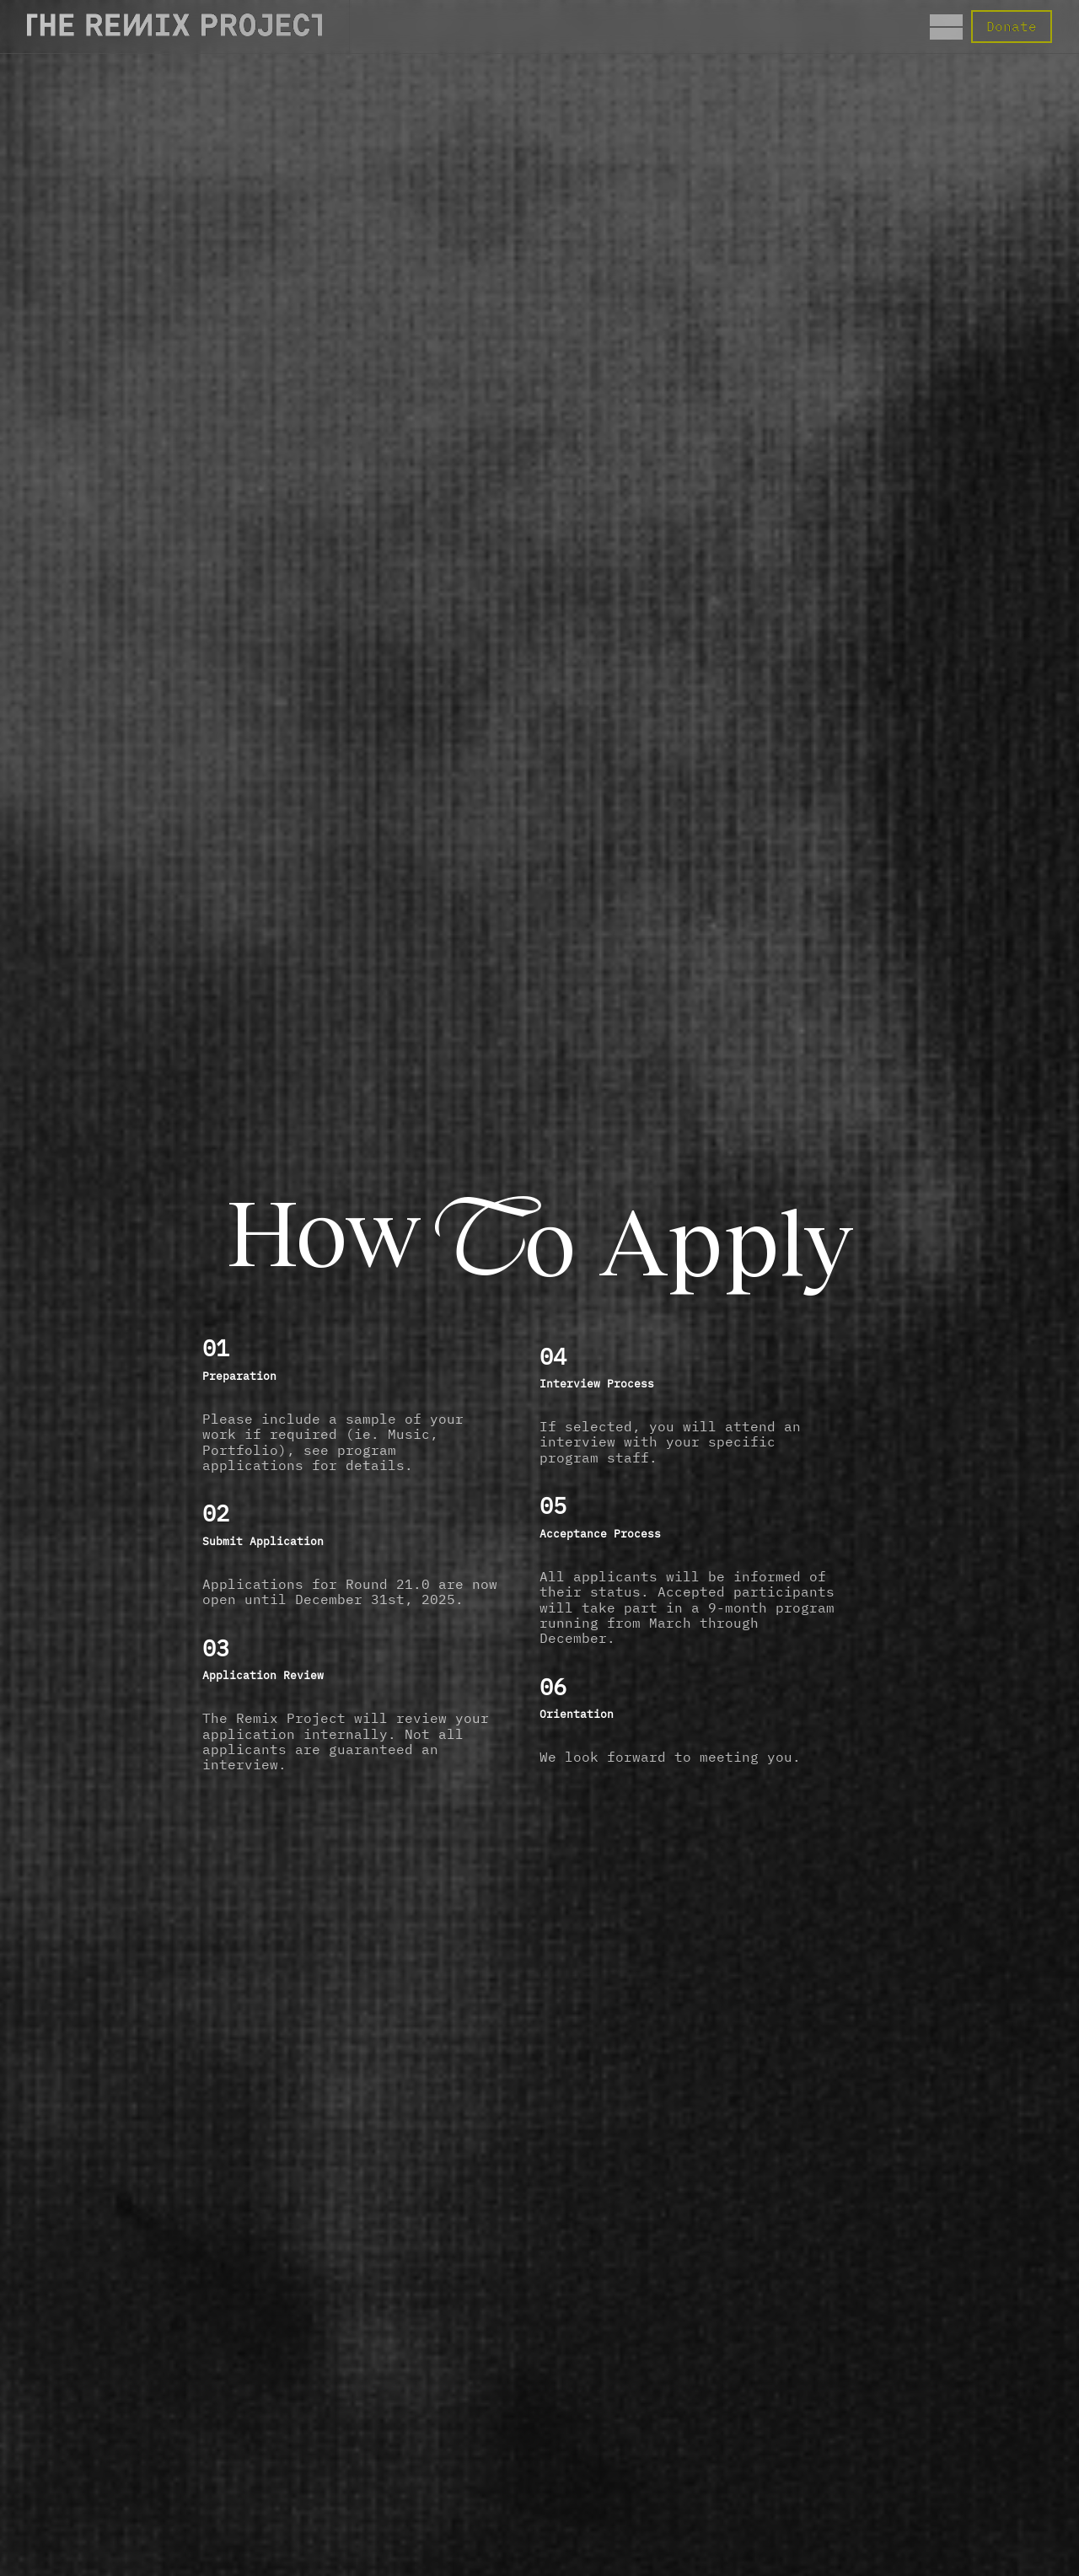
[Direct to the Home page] (174, 31)
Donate (1011, 26)
